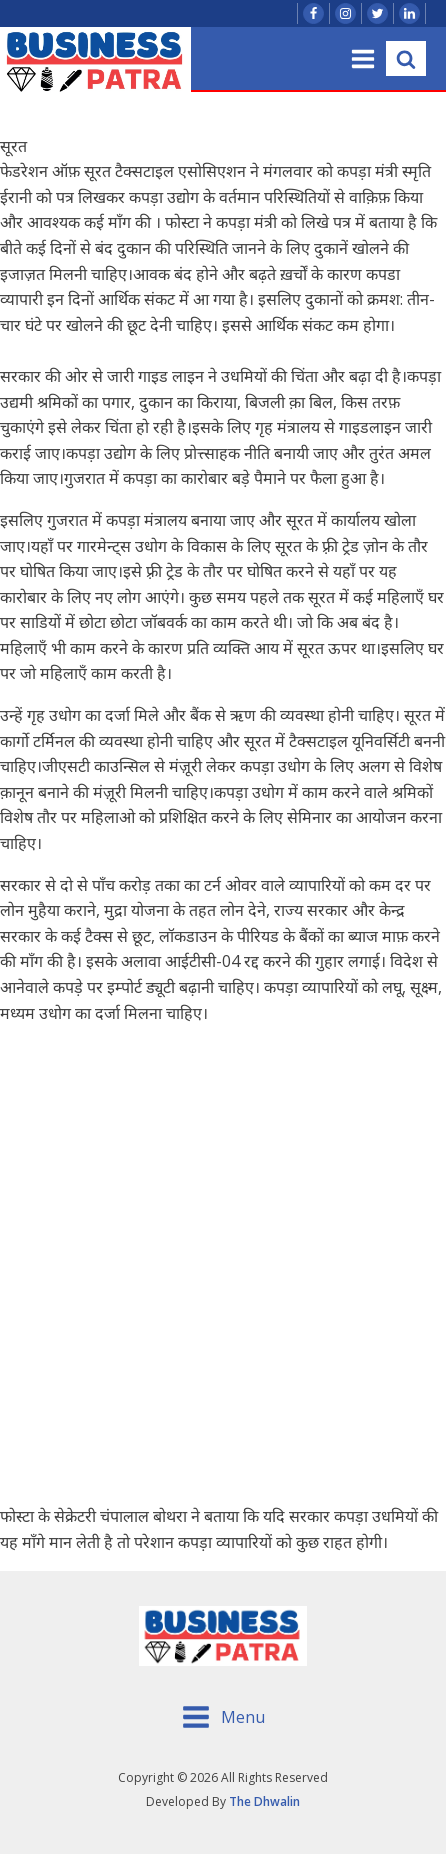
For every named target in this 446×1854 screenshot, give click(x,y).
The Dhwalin (264, 1801)
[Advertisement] (223, 1265)
